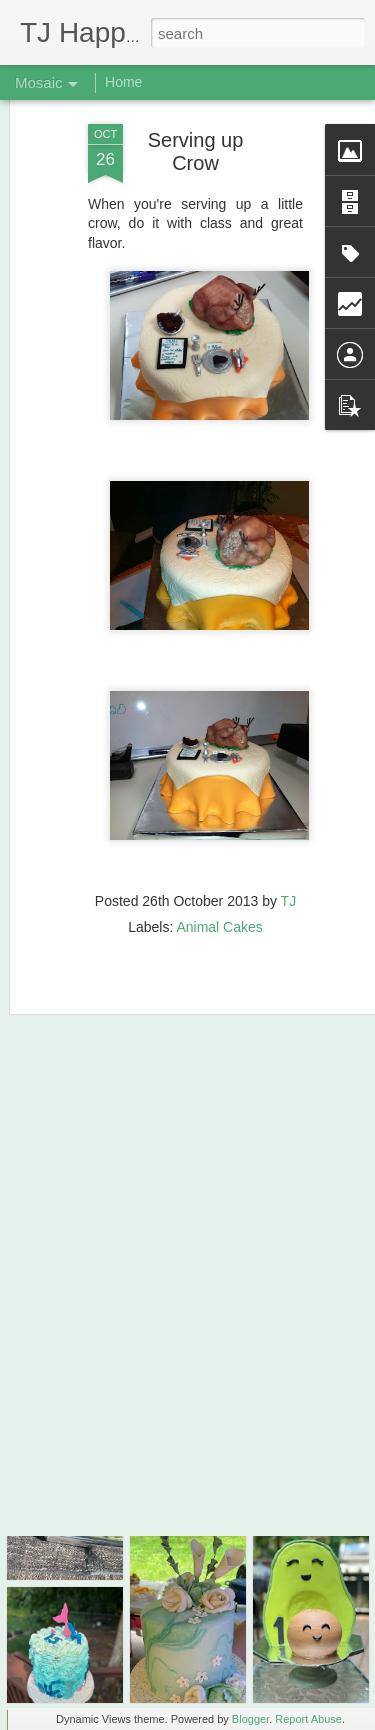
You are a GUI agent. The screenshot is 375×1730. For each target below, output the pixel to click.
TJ (289, 856)
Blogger (250, 1719)
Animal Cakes (219, 882)
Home (123, 82)
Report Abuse (308, 1719)
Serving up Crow (196, 106)
